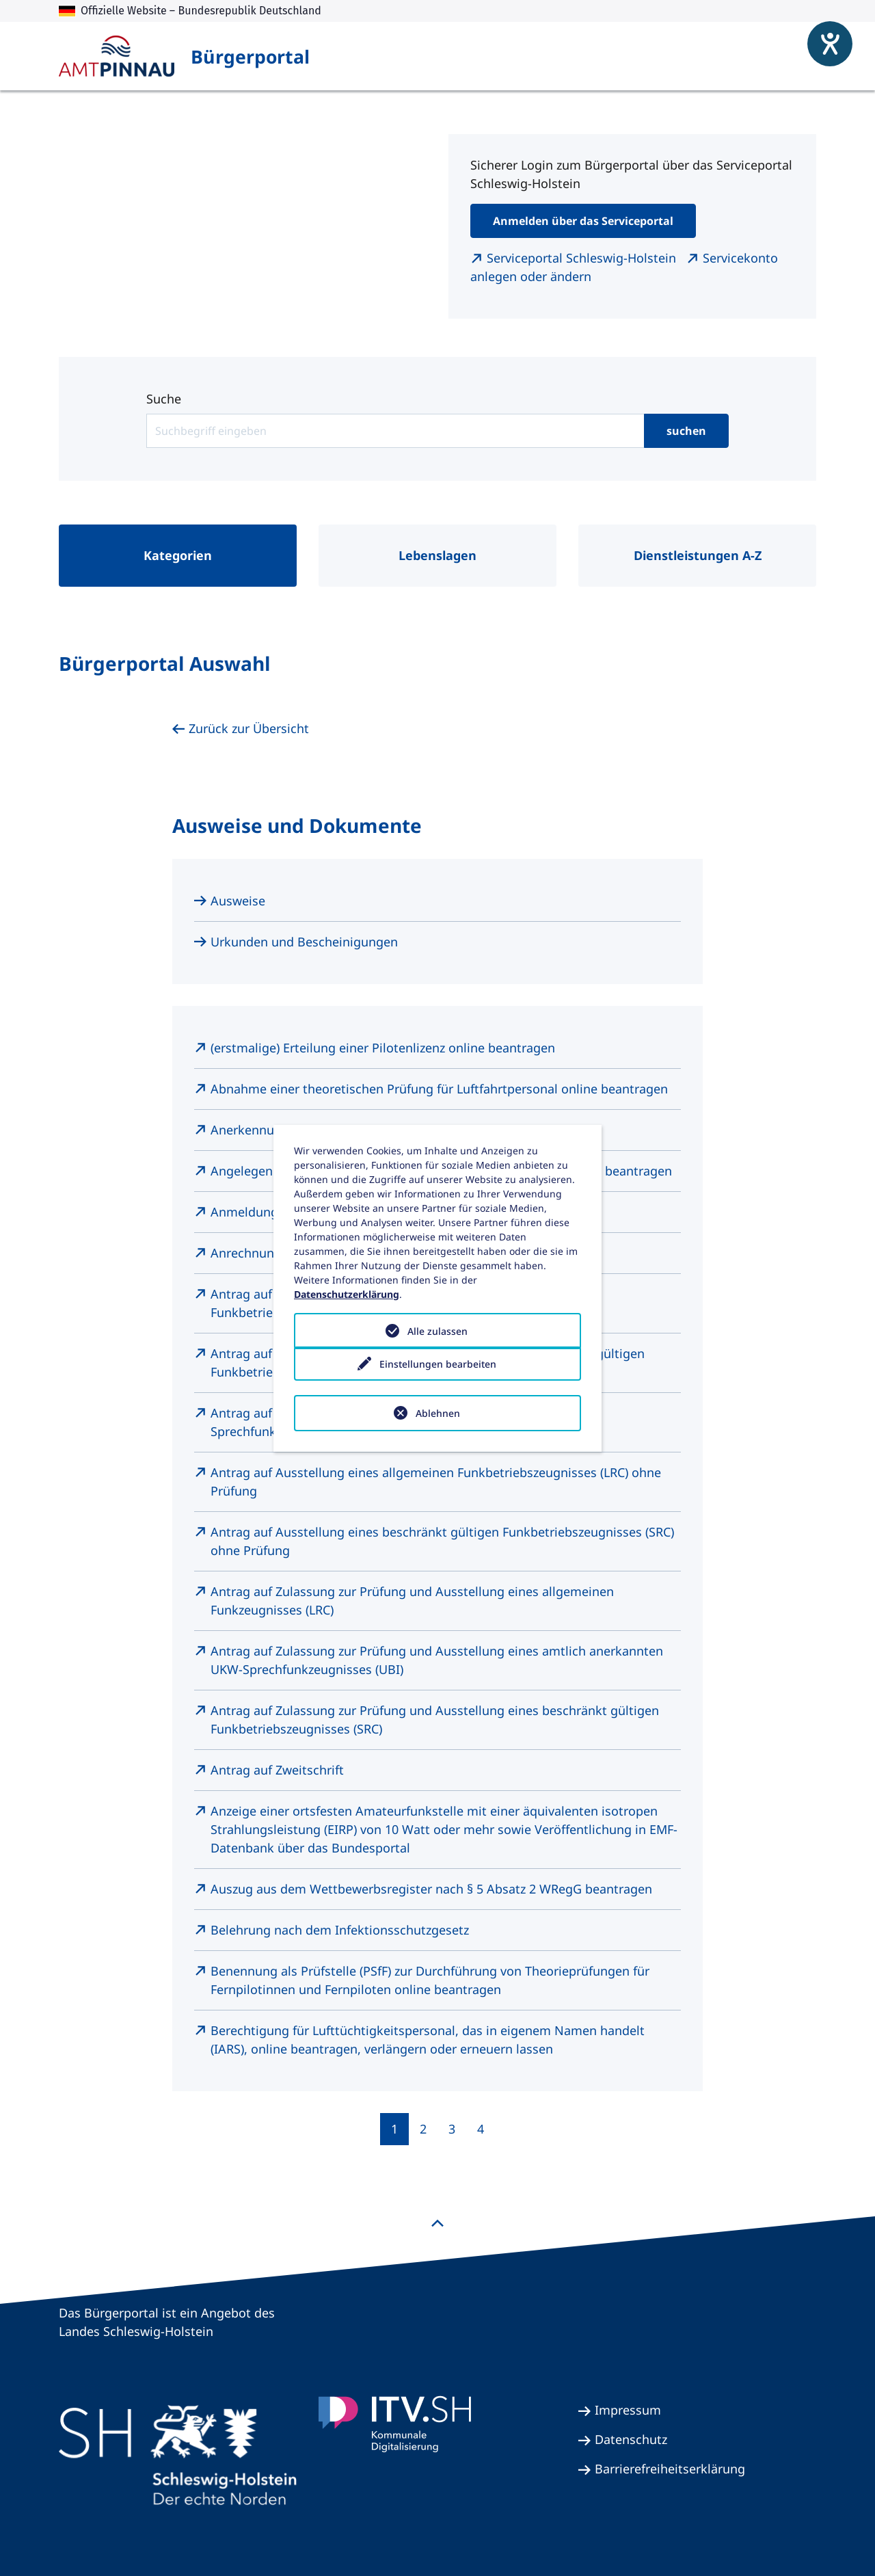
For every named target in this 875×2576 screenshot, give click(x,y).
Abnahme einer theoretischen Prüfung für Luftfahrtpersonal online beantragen (439, 1088)
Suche (163, 398)
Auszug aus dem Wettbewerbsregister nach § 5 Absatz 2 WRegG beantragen (431, 1889)
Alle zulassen (437, 1331)
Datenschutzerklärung (346, 1294)
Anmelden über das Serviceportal (583, 220)
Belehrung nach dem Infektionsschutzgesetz (340, 1930)
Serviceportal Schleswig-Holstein (583, 258)
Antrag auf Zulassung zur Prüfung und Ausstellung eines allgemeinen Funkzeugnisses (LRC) (412, 1600)
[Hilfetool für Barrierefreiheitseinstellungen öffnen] (819, 33)
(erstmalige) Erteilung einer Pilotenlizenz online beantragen (383, 1047)
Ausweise (238, 900)
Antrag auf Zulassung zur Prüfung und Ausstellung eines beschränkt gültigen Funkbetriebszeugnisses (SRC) (435, 1719)
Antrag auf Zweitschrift (277, 1770)
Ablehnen (438, 1413)
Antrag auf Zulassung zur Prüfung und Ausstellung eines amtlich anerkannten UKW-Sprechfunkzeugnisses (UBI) (437, 1660)
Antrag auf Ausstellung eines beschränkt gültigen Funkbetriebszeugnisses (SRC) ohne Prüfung (442, 1541)
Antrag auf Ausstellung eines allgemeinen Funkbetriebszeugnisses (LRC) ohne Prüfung (436, 1481)
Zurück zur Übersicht (249, 728)
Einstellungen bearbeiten (437, 1372)
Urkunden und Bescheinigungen (304, 941)
